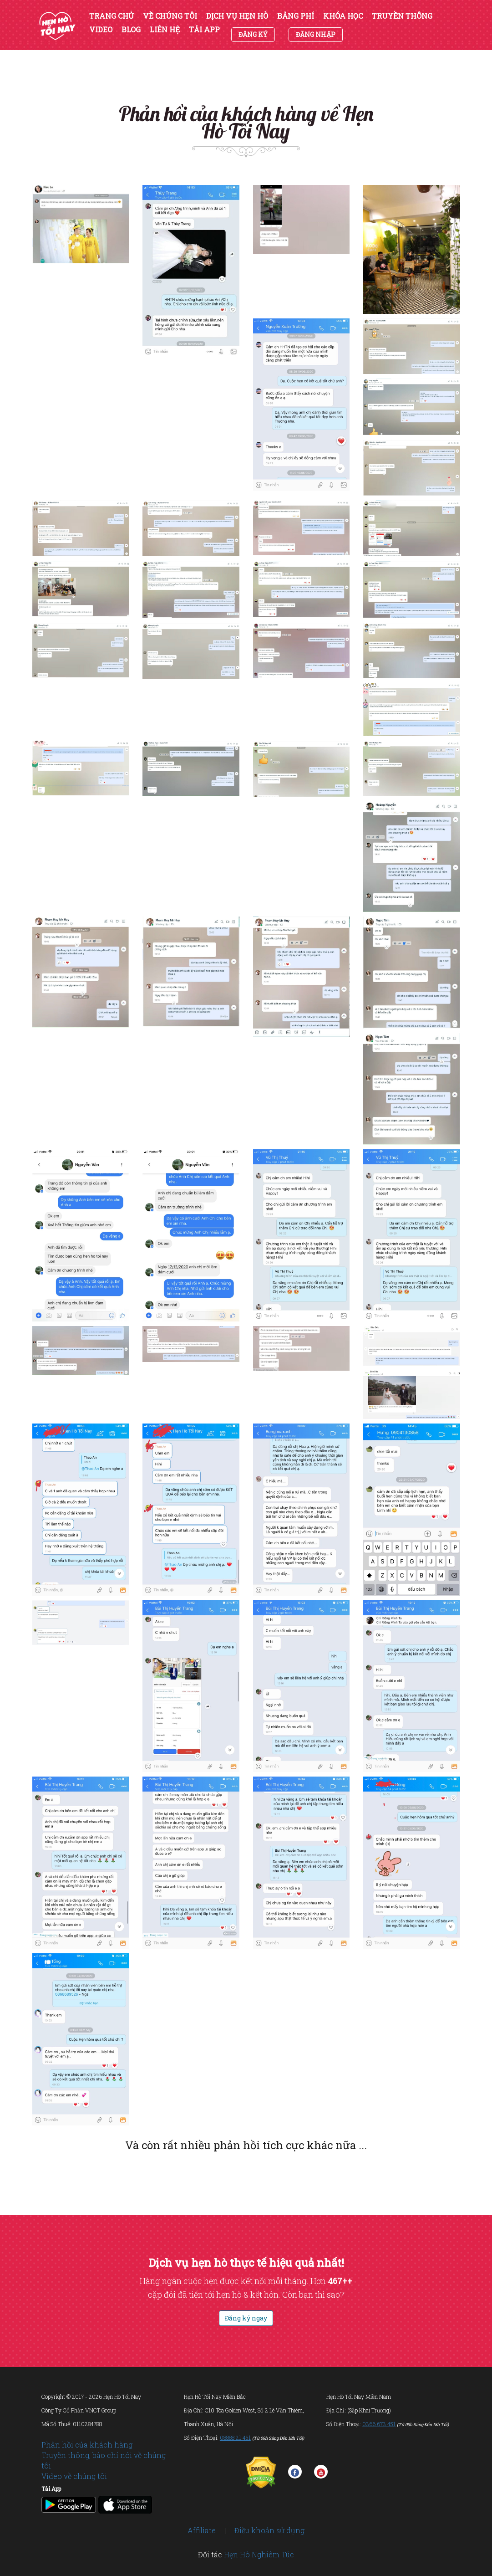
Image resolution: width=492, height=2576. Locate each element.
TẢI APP (204, 29)
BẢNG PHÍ (295, 15)
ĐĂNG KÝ (253, 34)
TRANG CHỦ (111, 15)
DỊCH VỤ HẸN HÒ (237, 15)
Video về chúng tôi (74, 2476)
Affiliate (202, 2530)
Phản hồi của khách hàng (86, 2444)
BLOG (131, 29)
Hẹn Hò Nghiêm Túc (259, 2554)
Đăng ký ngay (246, 2318)
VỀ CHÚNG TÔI (170, 15)
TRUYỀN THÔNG (402, 15)
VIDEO (100, 29)
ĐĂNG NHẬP (315, 34)
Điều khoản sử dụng (269, 2530)
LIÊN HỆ (165, 29)
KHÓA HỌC (343, 15)
